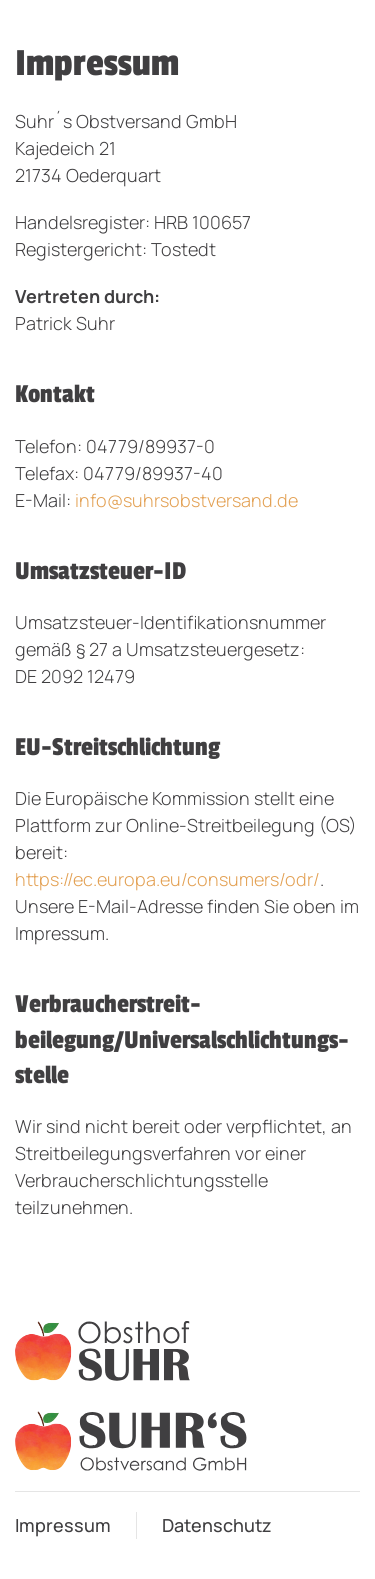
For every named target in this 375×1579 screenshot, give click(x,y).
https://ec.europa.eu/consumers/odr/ (167, 879)
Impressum (63, 1525)
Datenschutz (217, 1525)
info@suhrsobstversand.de (186, 500)
